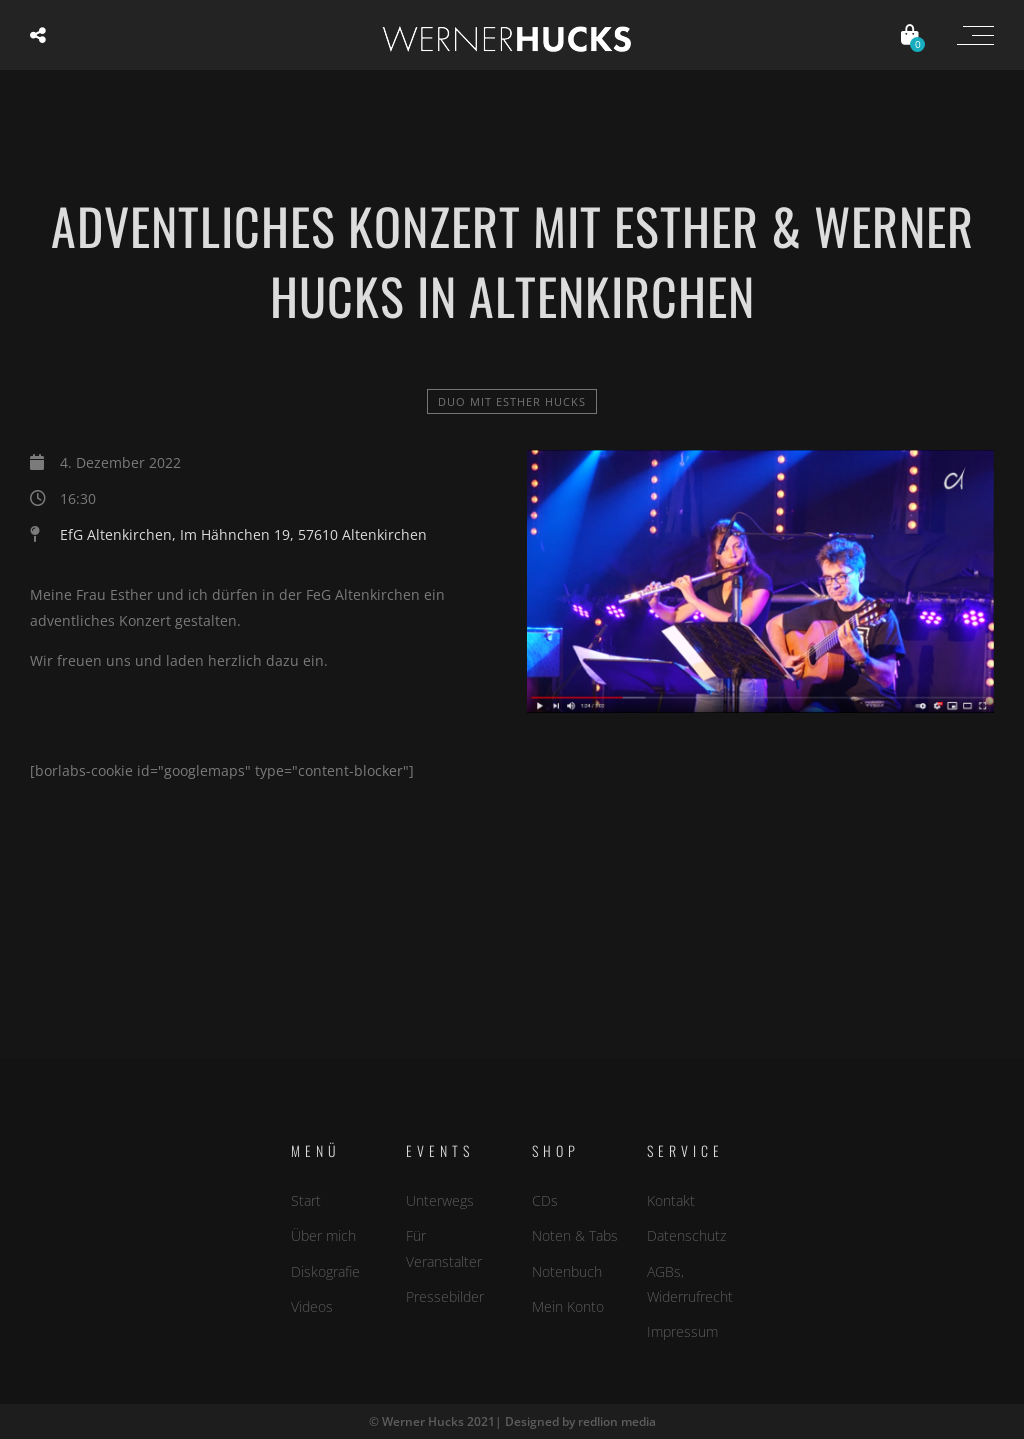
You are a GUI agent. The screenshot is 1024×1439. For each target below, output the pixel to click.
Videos (312, 1306)
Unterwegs (440, 1200)
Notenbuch (567, 1271)
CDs (545, 1200)
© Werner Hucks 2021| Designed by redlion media (512, 1421)
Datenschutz (686, 1235)
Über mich (323, 1235)
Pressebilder (445, 1296)
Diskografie (325, 1271)
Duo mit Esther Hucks (512, 401)
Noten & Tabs (575, 1235)
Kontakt (671, 1200)
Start (306, 1200)
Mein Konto (568, 1306)
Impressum (682, 1331)
